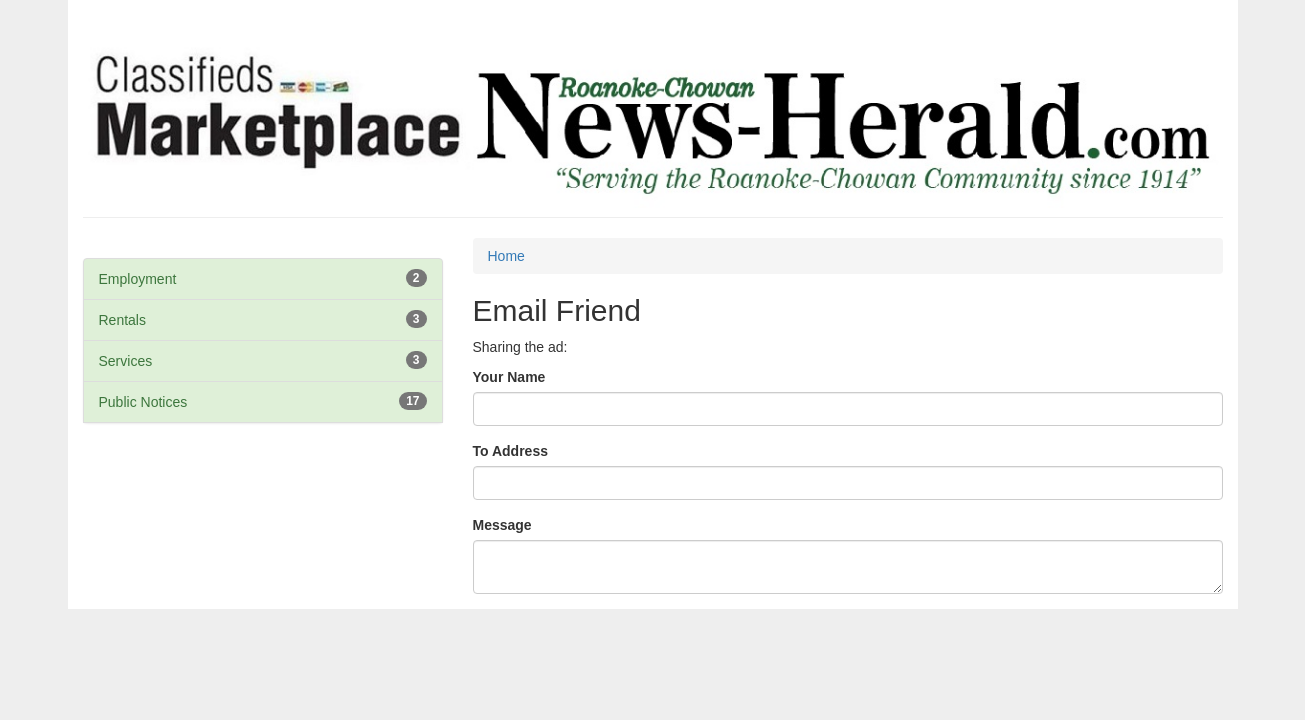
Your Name (509, 377)
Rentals (122, 320)
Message (502, 525)
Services (126, 361)
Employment (138, 279)
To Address (510, 451)
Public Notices (143, 402)
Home (506, 256)
